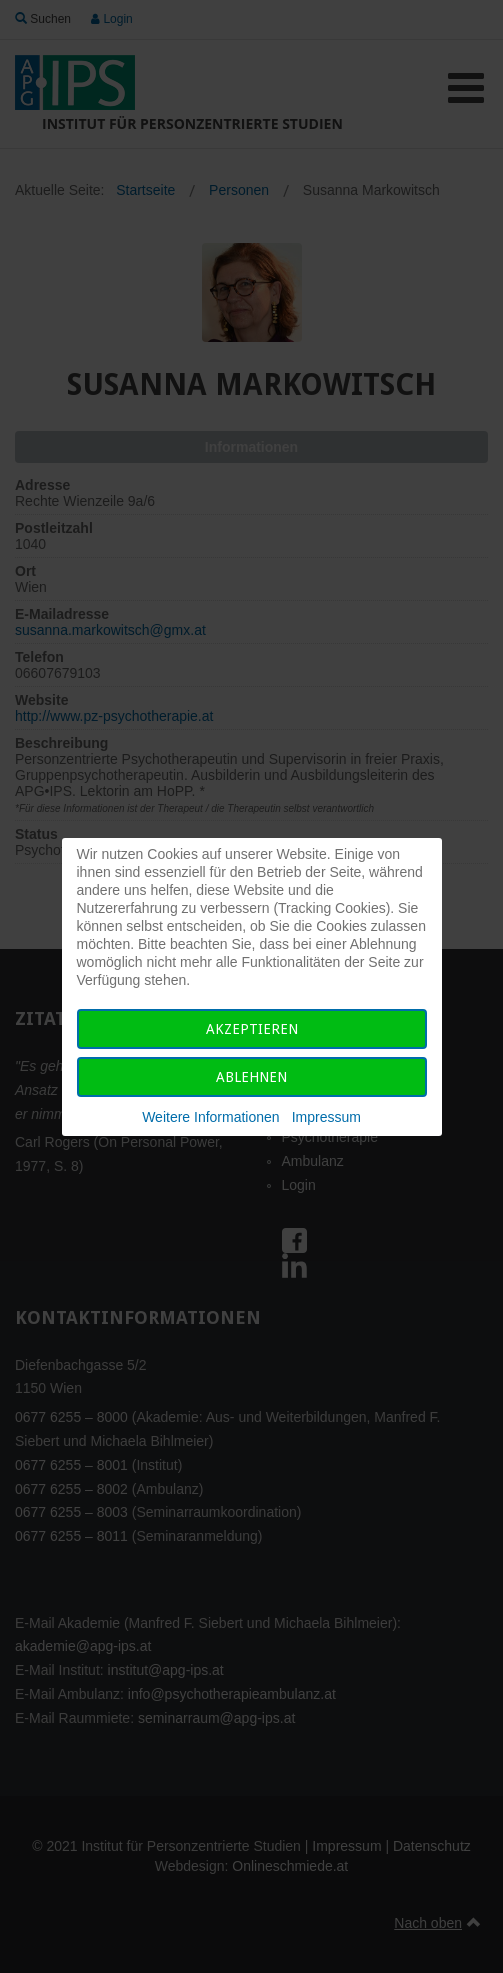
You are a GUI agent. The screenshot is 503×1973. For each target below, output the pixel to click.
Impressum (326, 1117)
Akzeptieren (252, 1029)
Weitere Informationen (210, 1117)
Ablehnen (251, 1077)
